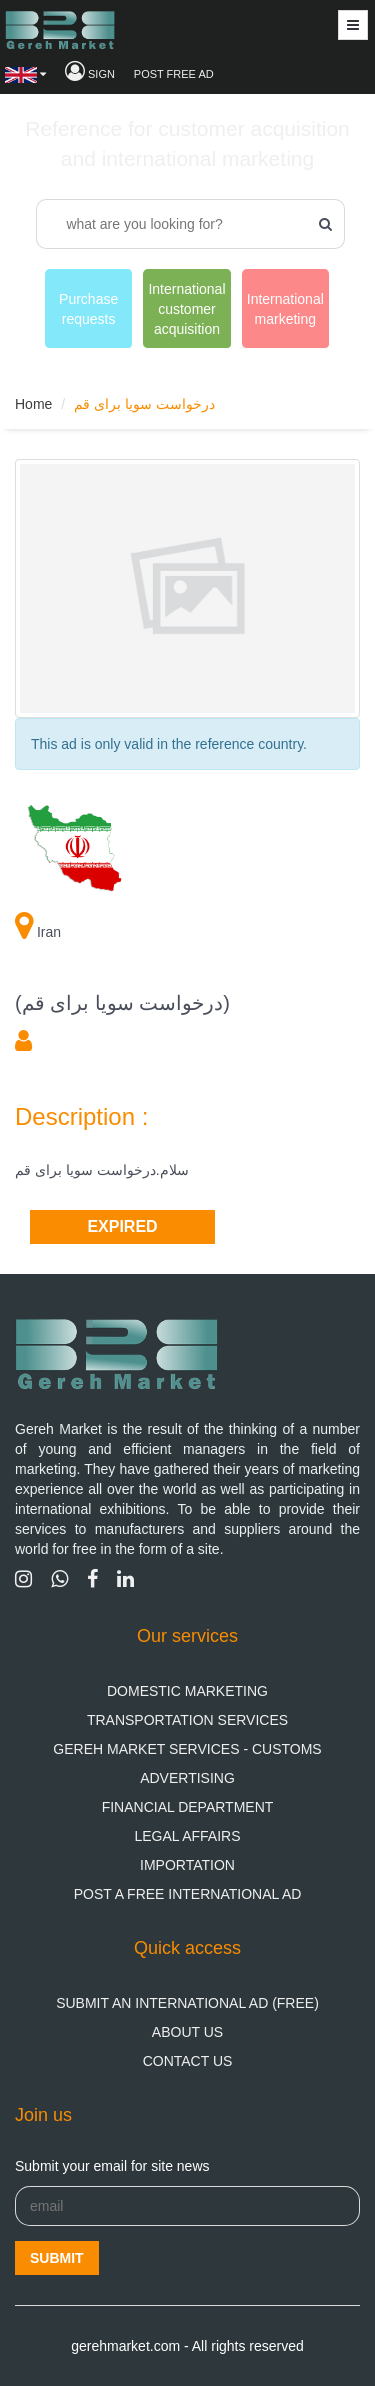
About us (187, 2032)
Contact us (188, 2061)
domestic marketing (187, 1691)
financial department (188, 1807)
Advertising (187, 1778)
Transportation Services (187, 1720)
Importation (187, 1865)
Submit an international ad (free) (187, 2003)
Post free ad (174, 74)
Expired (122, 1226)
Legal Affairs (187, 1836)
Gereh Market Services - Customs (187, 1749)
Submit (57, 2258)
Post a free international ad (188, 1894)
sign (90, 74)
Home (33, 404)
